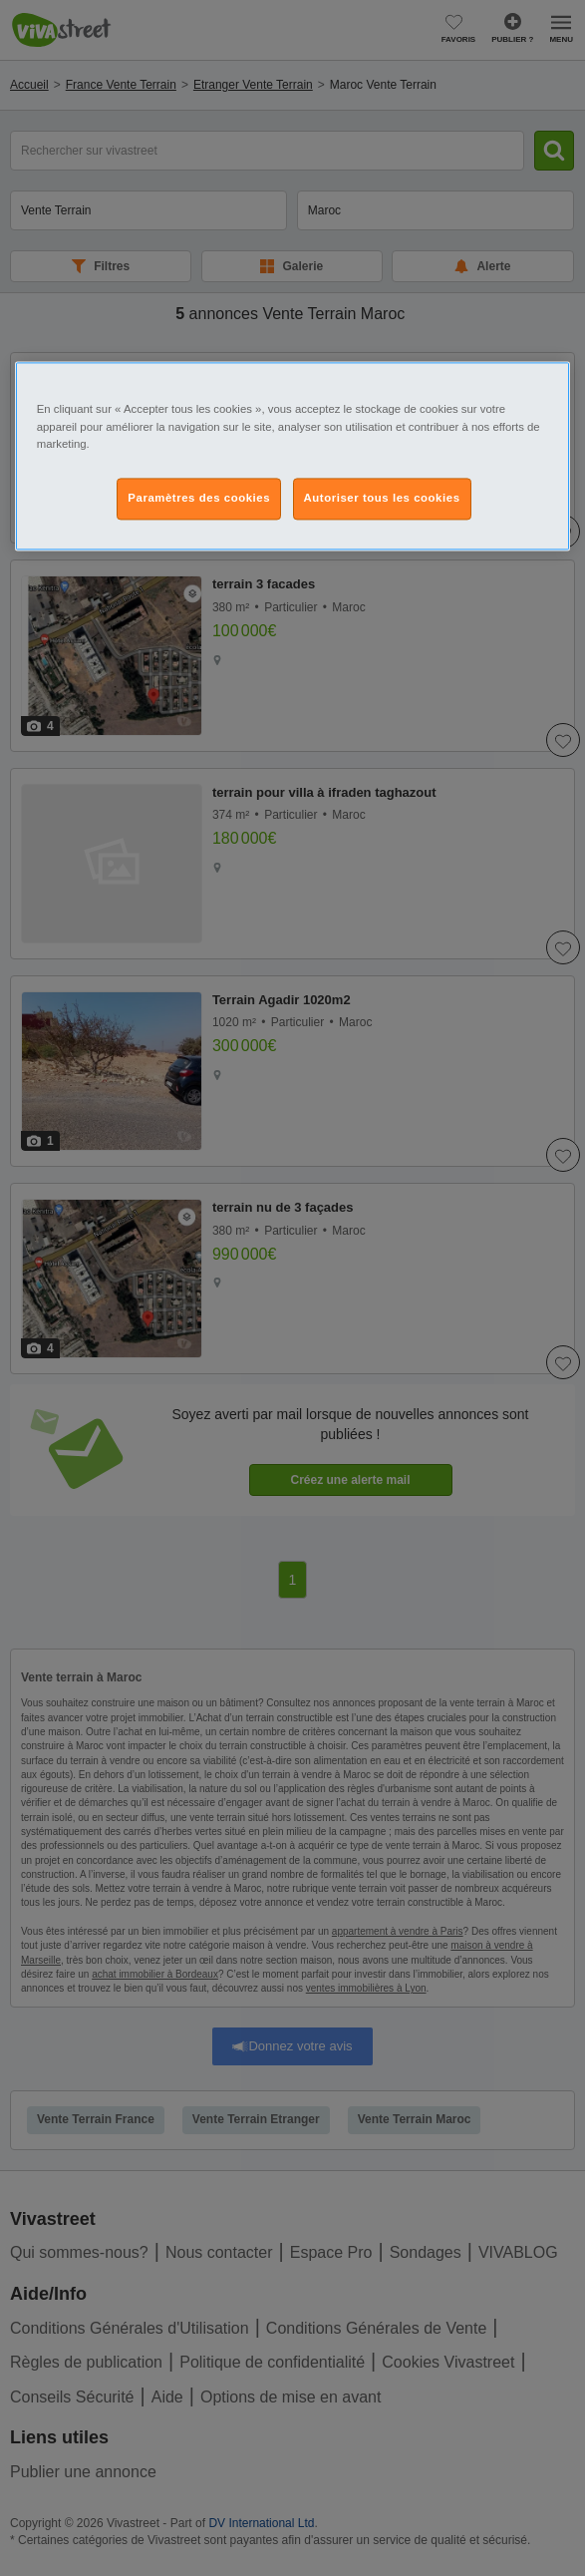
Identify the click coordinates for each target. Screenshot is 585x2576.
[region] (293, 456)
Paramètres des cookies (199, 498)
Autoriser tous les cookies (382, 498)
